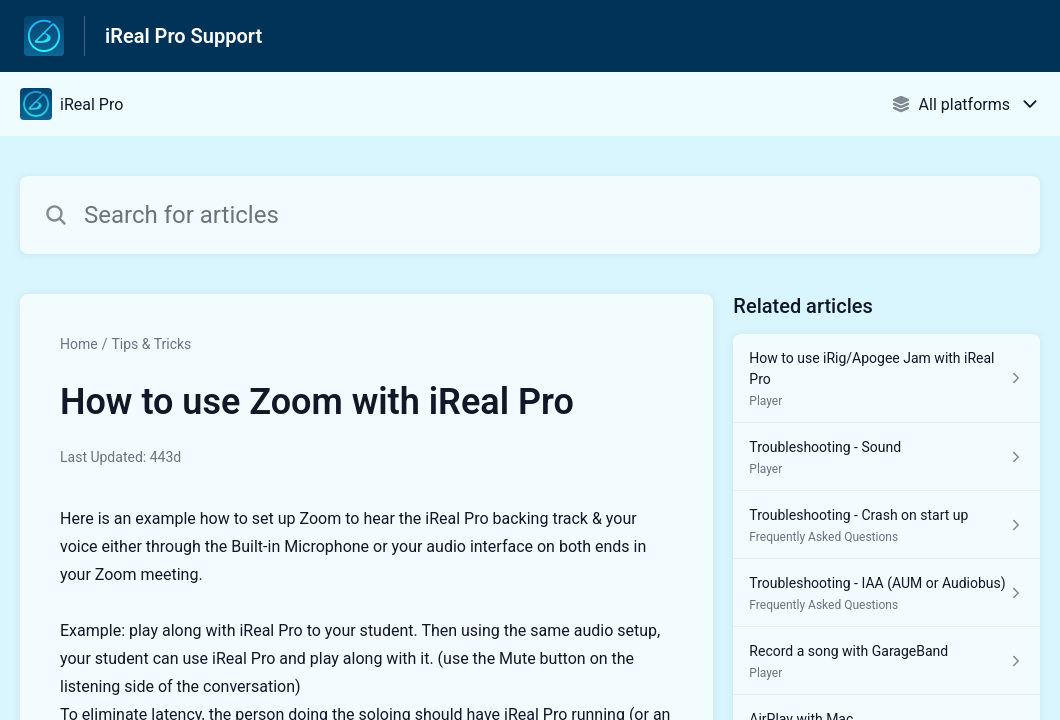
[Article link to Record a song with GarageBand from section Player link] (886, 661)
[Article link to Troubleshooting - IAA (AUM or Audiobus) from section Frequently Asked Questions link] (886, 593)
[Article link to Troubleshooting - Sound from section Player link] (886, 457)
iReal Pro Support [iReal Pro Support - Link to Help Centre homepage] (183, 36)
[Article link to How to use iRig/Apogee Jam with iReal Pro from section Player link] (886, 378)
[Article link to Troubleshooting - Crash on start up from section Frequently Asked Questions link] (886, 525)
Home (79, 344)
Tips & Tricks (151, 344)
